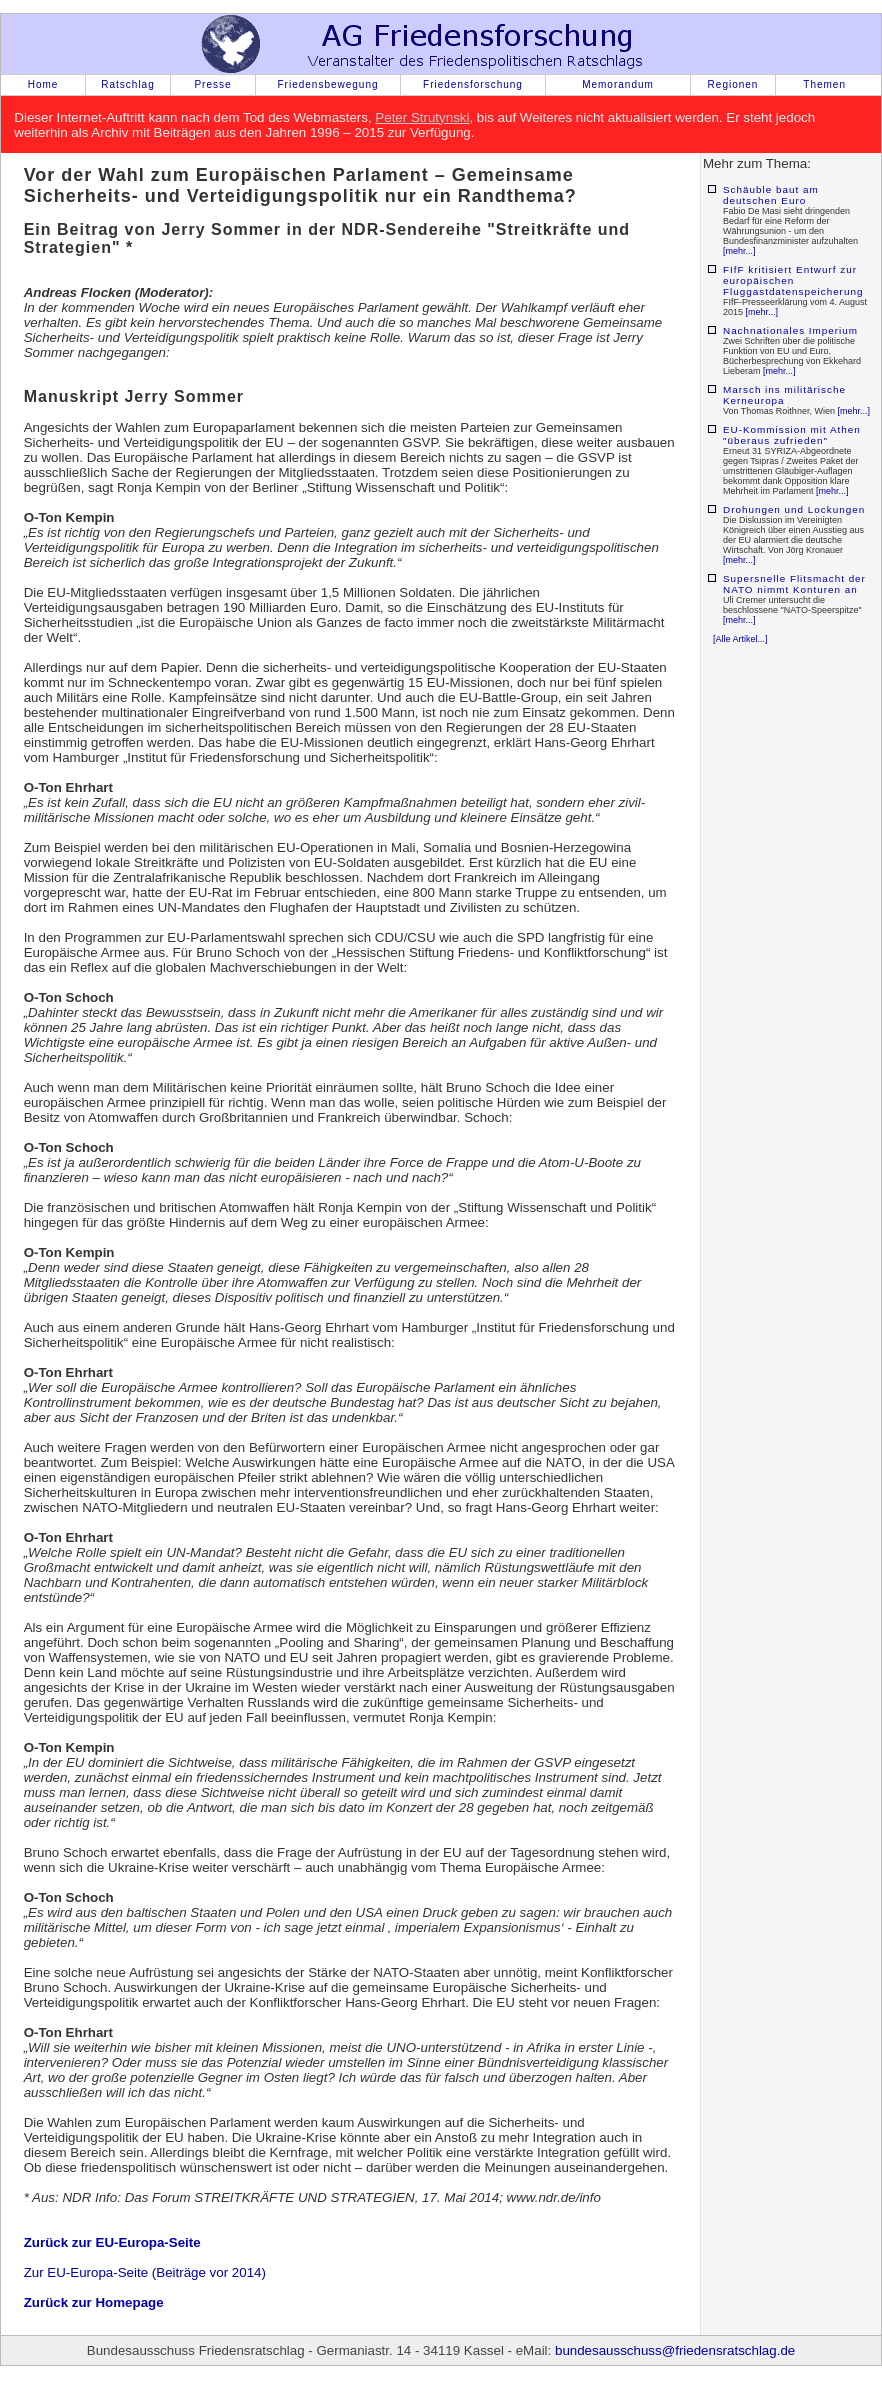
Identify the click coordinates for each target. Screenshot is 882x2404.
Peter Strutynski (422, 117)
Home (43, 84)
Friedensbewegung (327, 84)
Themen (824, 84)
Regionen (733, 84)
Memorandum (618, 84)
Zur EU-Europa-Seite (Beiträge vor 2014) (145, 2272)
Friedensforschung (473, 84)
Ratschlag (127, 84)
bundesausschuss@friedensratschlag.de (675, 2350)
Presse (212, 84)
